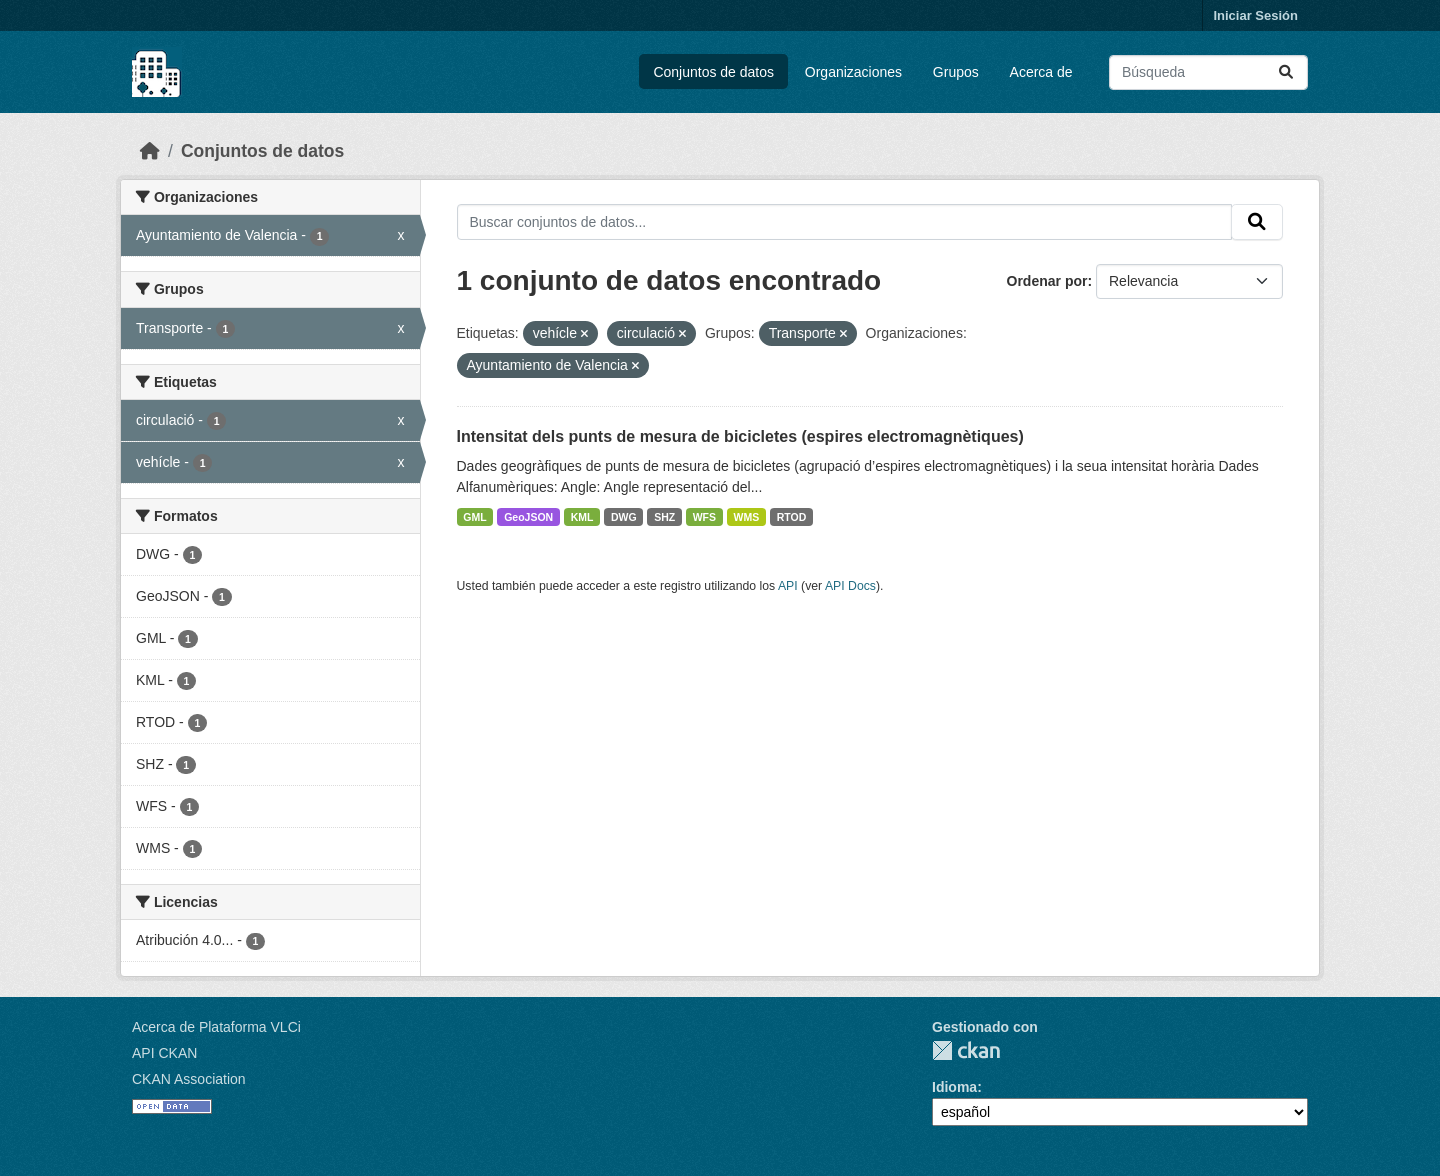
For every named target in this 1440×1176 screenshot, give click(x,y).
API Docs (850, 586)
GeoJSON (528, 517)
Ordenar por (1047, 281)
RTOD (792, 517)
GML (474, 517)
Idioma (954, 1087)
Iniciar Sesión (1255, 15)
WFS (704, 517)
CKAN (966, 1050)
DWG (624, 517)
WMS (747, 517)
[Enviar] (1286, 72)
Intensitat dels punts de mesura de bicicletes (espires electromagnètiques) (740, 436)
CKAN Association (189, 1079)
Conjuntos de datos (713, 72)
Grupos (956, 72)
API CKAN (164, 1053)
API (788, 586)
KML (582, 517)
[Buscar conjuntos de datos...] (1208, 72)
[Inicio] (150, 151)
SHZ (664, 517)
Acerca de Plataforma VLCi (216, 1027)
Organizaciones (853, 72)
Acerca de (1041, 72)
